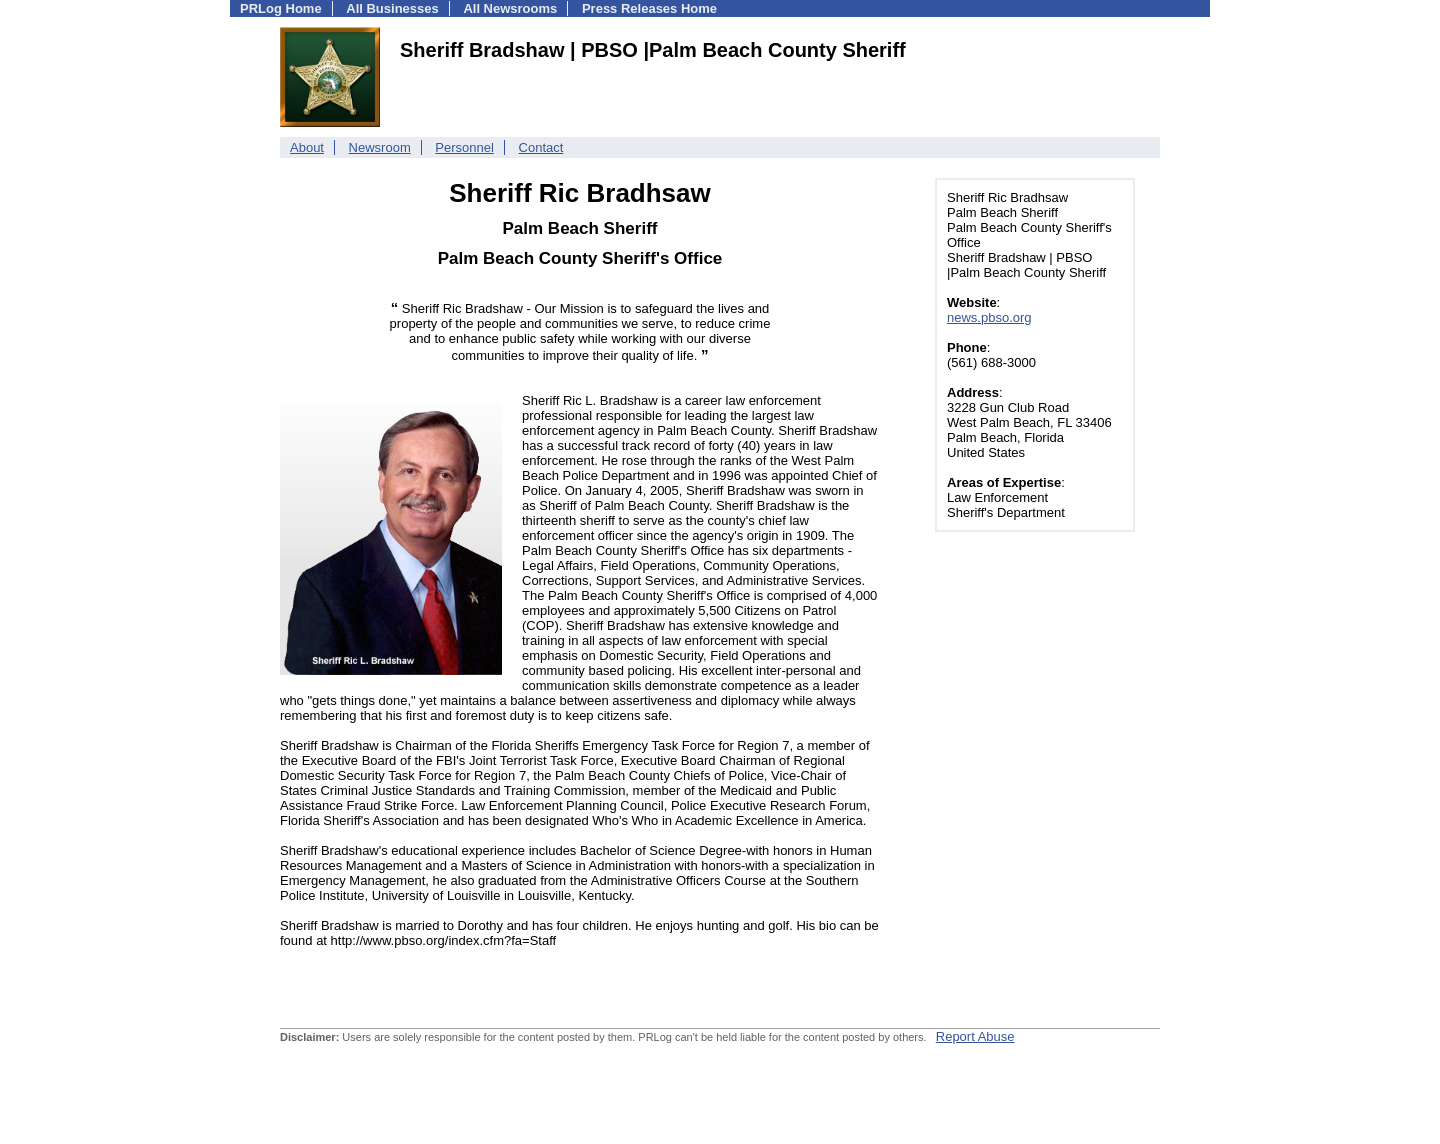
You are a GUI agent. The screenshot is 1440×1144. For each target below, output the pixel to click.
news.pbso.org (989, 317)
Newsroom (380, 147)
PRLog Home (281, 8)
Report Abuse (975, 1036)
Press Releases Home (649, 8)
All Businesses (392, 8)
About (307, 147)
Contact (541, 147)
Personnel (464, 147)
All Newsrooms (510, 8)
